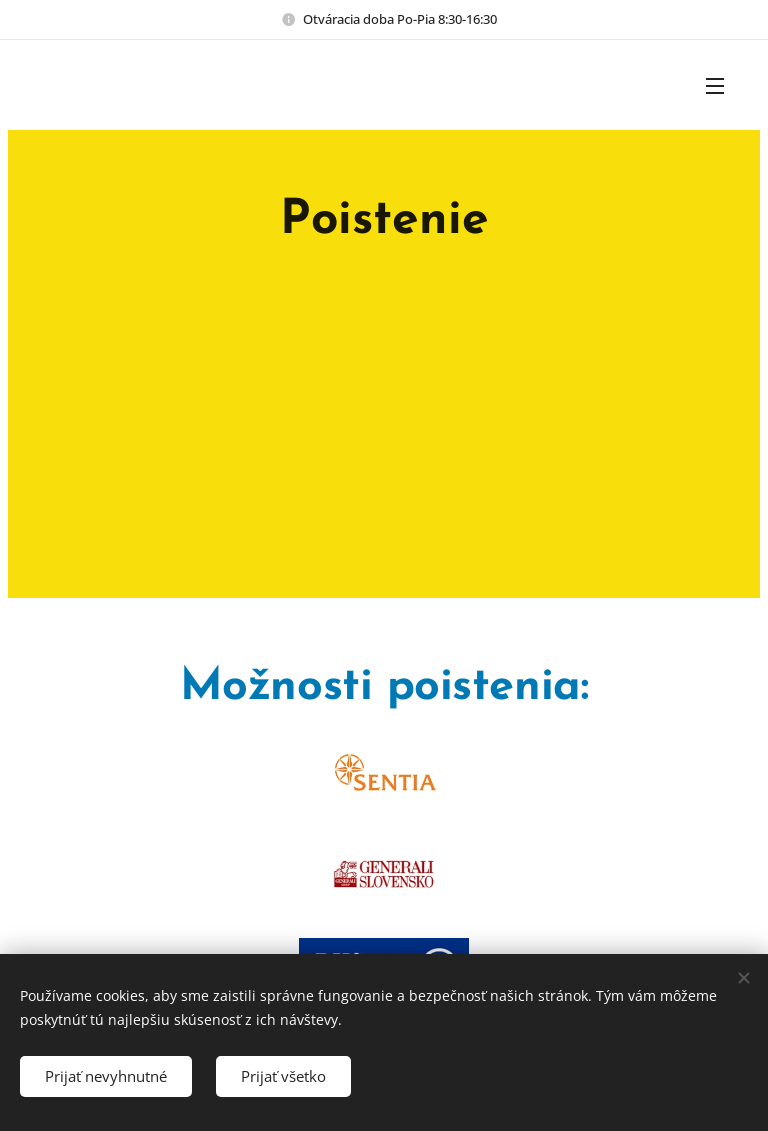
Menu (715, 86)
